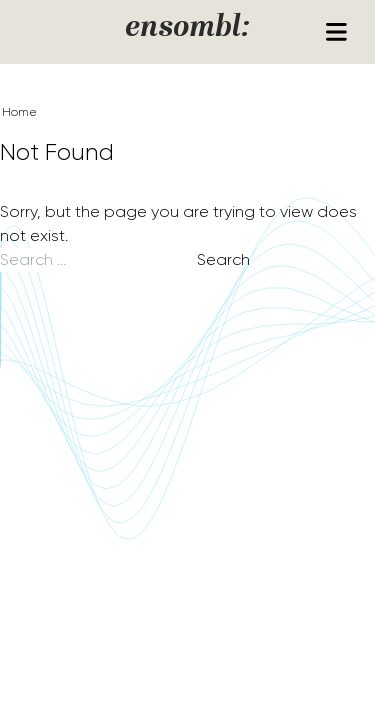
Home (19, 112)
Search (223, 259)
